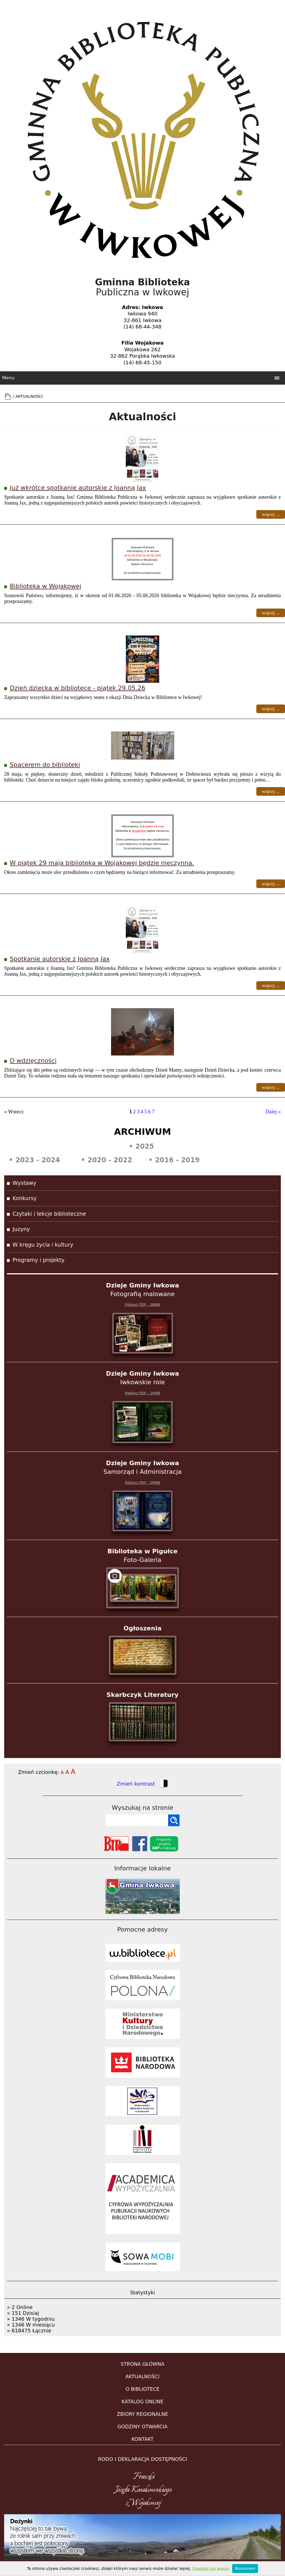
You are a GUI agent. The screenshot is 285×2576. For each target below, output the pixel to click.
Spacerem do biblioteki (45, 764)
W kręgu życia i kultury (43, 1245)
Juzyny (21, 1229)
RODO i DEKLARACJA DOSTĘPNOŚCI (142, 2459)
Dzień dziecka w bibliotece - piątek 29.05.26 (77, 687)
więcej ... (270, 514)
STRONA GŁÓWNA (142, 2364)
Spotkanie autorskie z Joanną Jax (60, 958)
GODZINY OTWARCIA (142, 2426)
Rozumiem (245, 2568)
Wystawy (24, 1183)
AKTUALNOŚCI (142, 2376)
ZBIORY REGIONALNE (142, 2414)
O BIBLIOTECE (142, 2389)
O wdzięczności (33, 1060)
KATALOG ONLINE (143, 2401)
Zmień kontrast (142, 1784)
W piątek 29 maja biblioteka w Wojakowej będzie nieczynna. (102, 862)
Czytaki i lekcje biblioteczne (49, 1214)
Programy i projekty (39, 1260)
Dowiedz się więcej (210, 2568)
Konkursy (25, 1198)
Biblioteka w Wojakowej (45, 586)
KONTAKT (142, 2439)
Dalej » (273, 1111)
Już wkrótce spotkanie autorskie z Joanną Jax (78, 487)
